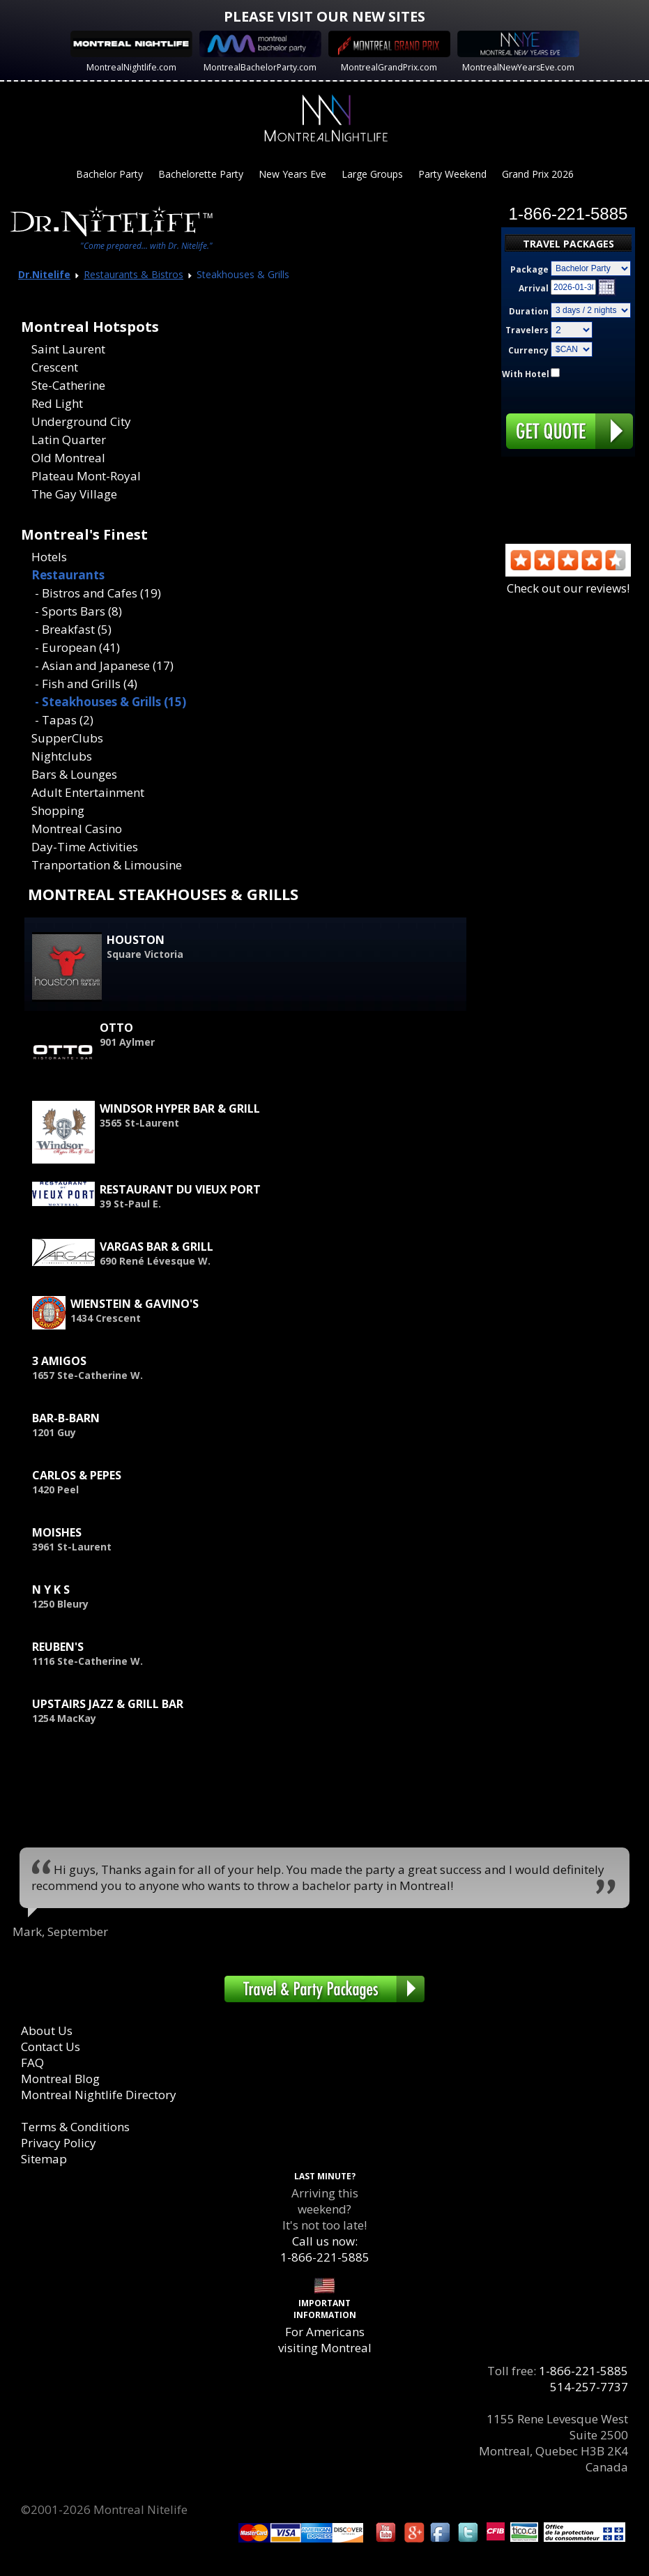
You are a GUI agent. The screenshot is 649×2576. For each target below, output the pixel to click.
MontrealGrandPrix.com (389, 67)
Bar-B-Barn (66, 1418)
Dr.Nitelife (44, 274)
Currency (528, 350)
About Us (46, 2030)
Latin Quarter (68, 440)
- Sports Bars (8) (78, 611)
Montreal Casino (76, 829)
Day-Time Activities (84, 847)
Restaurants (68, 575)
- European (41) (77, 647)
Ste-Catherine (68, 385)
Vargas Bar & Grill (156, 1246)
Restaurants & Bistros (133, 274)
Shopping (57, 810)
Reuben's (58, 1646)
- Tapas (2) (64, 720)
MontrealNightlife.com (131, 67)
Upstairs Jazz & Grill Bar (107, 1704)
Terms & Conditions (75, 2127)
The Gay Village (74, 494)
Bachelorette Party (200, 174)
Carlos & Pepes (76, 1475)
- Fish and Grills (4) (86, 684)
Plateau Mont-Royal (86, 476)
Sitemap (44, 2159)
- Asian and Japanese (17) (104, 665)
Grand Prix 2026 (538, 174)
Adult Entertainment (87, 792)
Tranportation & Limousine (106, 865)
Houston (136, 939)
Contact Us (50, 2046)
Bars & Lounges (74, 774)
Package (529, 269)
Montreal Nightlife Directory (98, 2095)
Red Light (57, 403)
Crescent (54, 367)
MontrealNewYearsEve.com (518, 67)
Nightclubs (61, 756)
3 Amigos (59, 1361)
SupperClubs (67, 738)
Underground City (81, 421)
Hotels (49, 557)
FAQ (32, 2063)
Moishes (57, 1532)
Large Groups (372, 174)
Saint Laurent (68, 349)
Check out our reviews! (568, 580)
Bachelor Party (109, 174)
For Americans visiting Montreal (325, 2340)
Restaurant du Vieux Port (180, 1189)
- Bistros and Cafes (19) (98, 593)
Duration (529, 311)
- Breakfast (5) (73, 629)
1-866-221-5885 (583, 2371)
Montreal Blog (60, 2079)
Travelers (527, 330)
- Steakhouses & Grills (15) (110, 702)
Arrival (534, 288)
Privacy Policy (58, 2143)
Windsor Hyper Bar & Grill (180, 1108)
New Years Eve (292, 174)
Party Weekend (452, 174)
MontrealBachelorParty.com (260, 67)
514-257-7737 (589, 2387)
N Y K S (51, 1589)
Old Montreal (68, 458)
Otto (116, 1027)
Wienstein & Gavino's (134, 1303)
